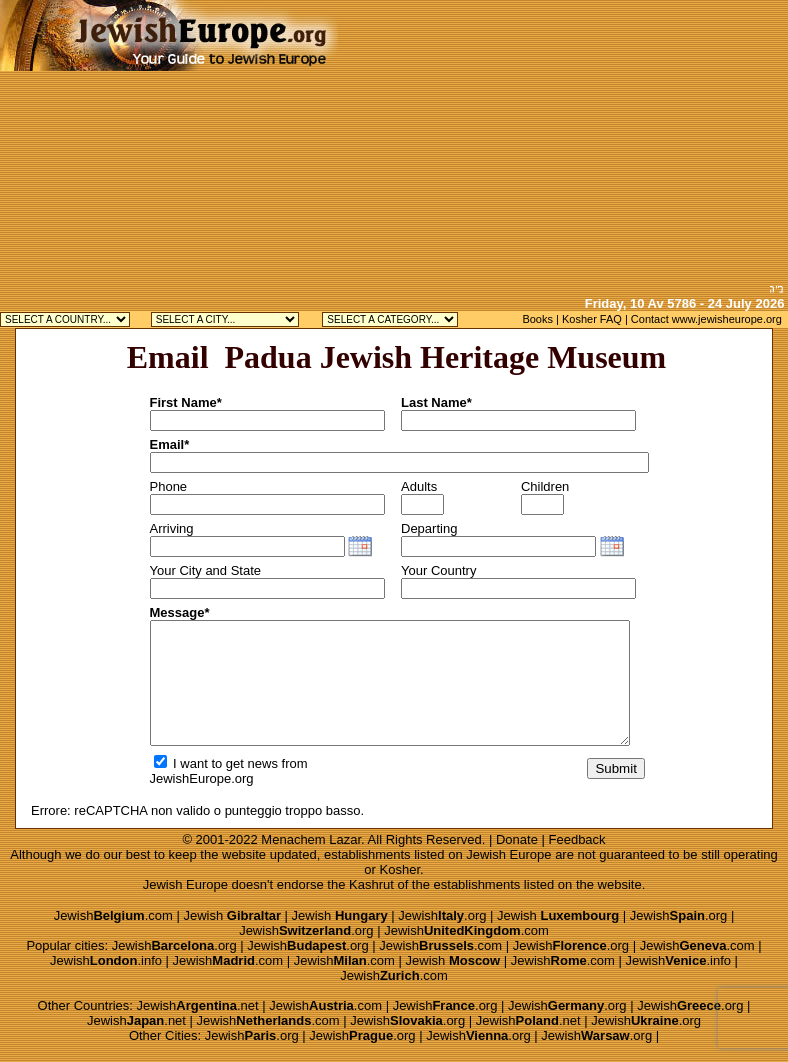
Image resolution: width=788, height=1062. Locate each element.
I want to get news (216, 763)
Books (537, 319)
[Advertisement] (563, 140)
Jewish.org (442, 915)
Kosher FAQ (592, 319)
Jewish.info (106, 960)
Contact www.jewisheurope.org (706, 319)
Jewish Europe (508, 854)
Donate (517, 839)
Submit (615, 768)
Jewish (232, 915)
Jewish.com (113, 915)
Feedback (577, 839)
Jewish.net (198, 1005)
